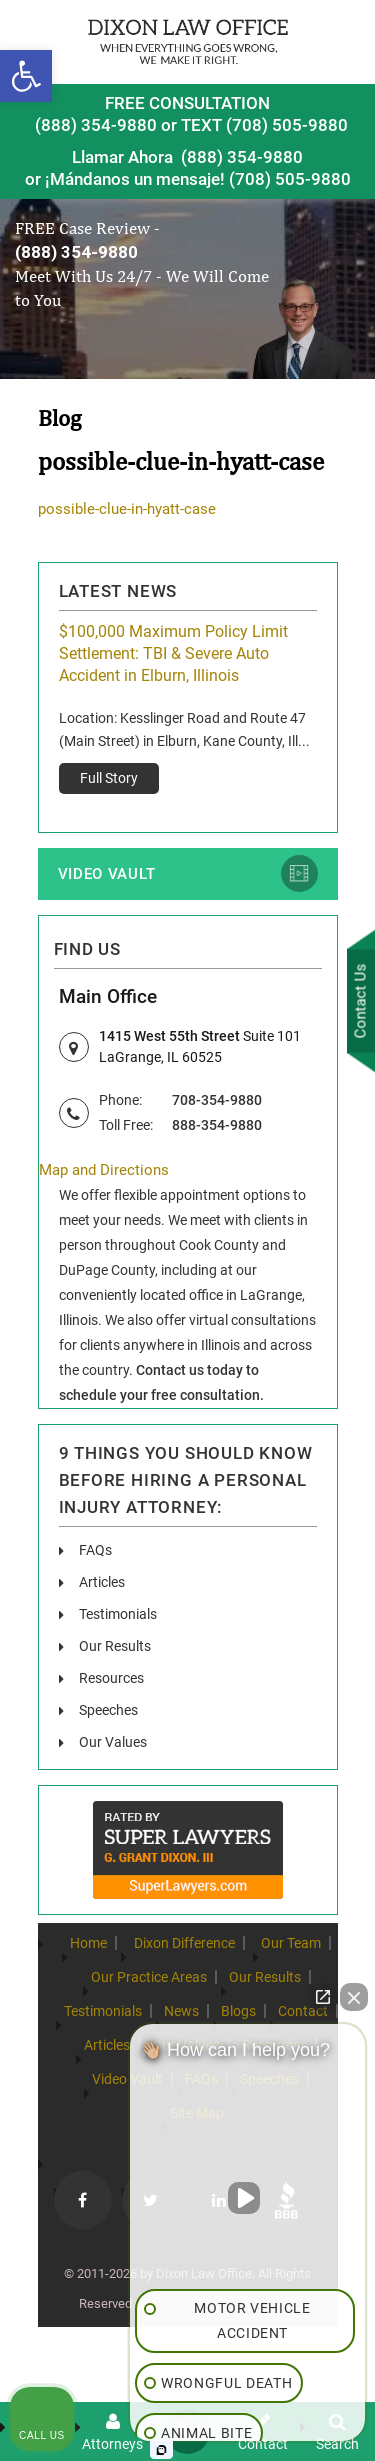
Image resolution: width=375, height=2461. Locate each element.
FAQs (95, 1550)
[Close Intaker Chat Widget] (354, 1997)
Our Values (113, 1742)
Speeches (108, 1710)
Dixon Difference (184, 1943)
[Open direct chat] (323, 1997)
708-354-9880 (217, 1100)
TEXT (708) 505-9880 (264, 125)
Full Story (109, 778)
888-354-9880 (217, 1125)
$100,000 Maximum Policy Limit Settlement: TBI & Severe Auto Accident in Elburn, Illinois (173, 653)
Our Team (291, 1943)
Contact (303, 2011)
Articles (102, 1582)
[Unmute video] (248, 2198)
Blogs (238, 2011)
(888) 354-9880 (96, 125)
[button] (26, 76)
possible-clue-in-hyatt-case (127, 509)
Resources (111, 1678)
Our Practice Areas (149, 1977)
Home (88, 1943)
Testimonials (118, 1614)
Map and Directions (104, 1170)
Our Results (115, 1646)
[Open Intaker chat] (161, 2450)
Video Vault (107, 874)
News (181, 2011)
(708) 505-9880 (290, 179)
